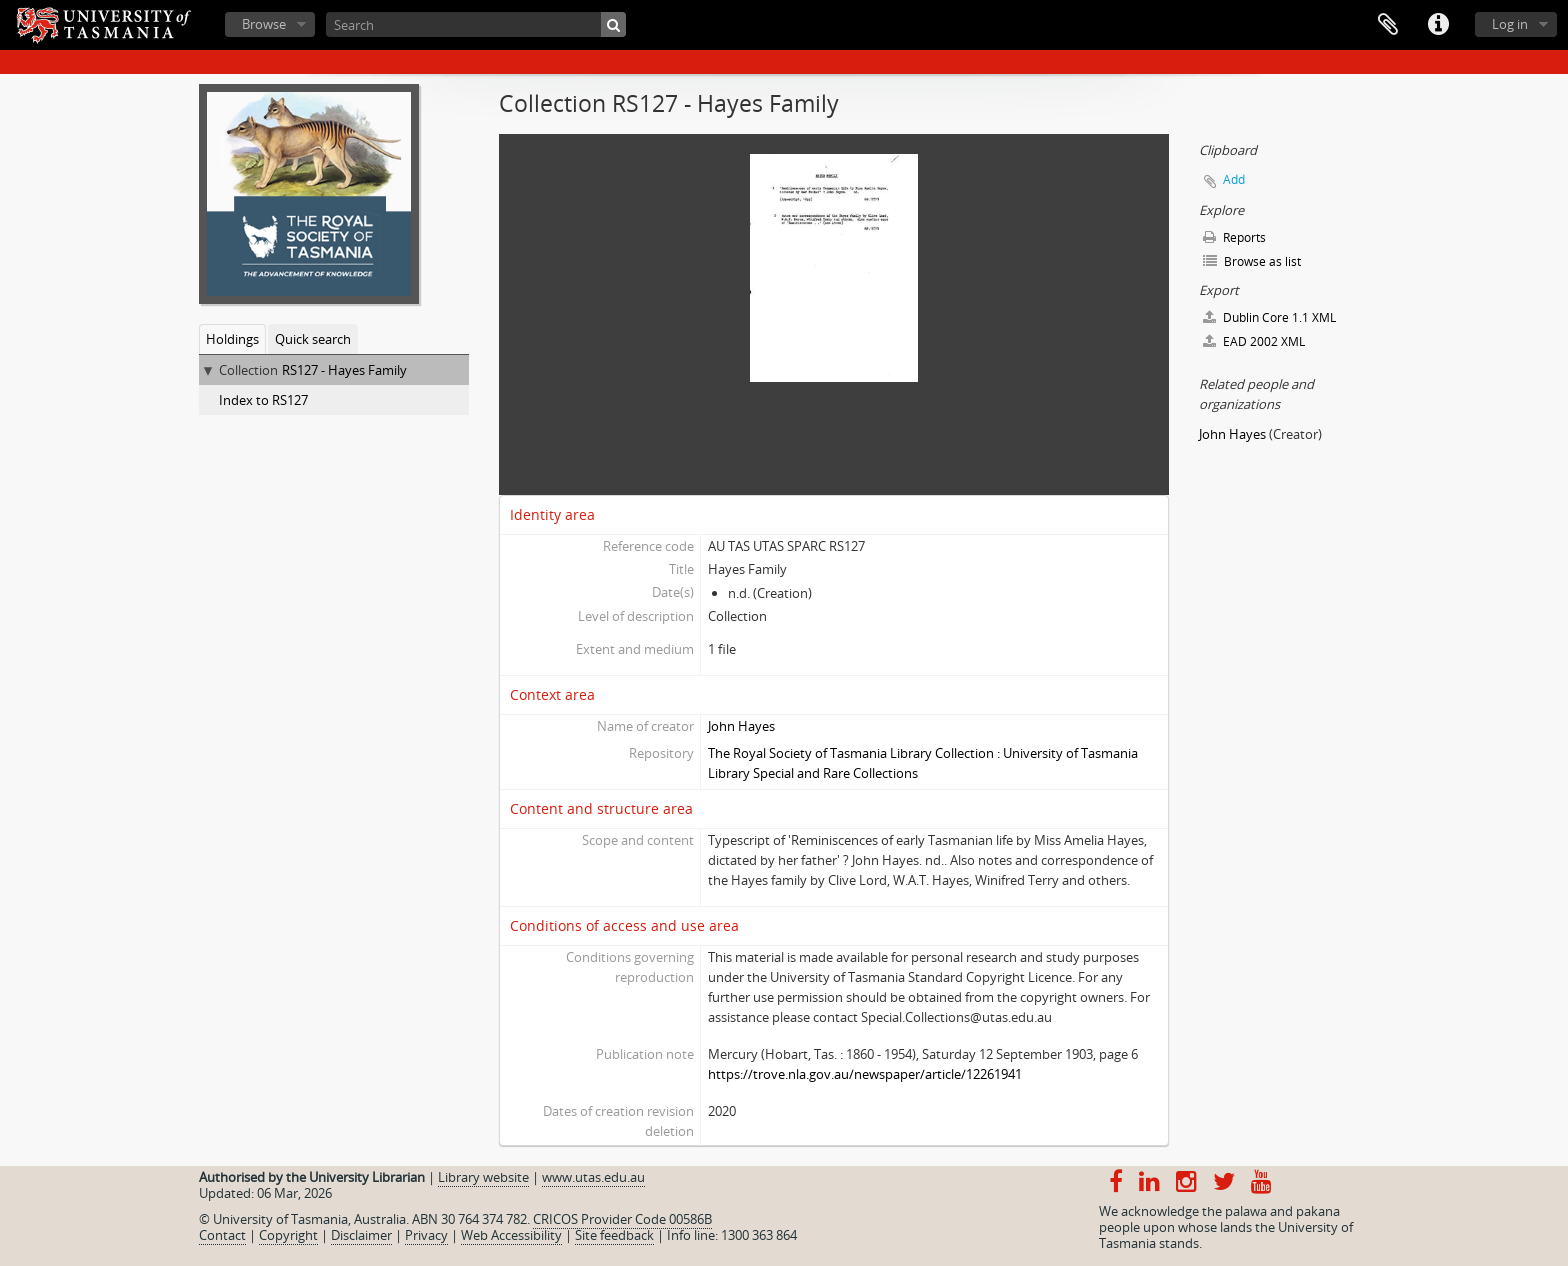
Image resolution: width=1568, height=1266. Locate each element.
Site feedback (614, 1235)
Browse (264, 24)
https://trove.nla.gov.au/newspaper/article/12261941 (865, 1074)
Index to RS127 (263, 400)
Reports (1234, 237)
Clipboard (1388, 25)
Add (1234, 179)
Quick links (1438, 25)
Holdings (232, 339)
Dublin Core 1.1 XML (1269, 317)
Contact (222, 1235)
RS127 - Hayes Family (344, 370)
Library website (483, 1177)
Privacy (426, 1235)
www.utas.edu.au (593, 1177)
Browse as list (1252, 261)
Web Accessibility (511, 1235)
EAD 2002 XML (1254, 341)
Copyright (288, 1235)
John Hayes (741, 726)
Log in (1510, 24)
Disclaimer (361, 1235)
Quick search (313, 339)
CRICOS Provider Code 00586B (622, 1219)
